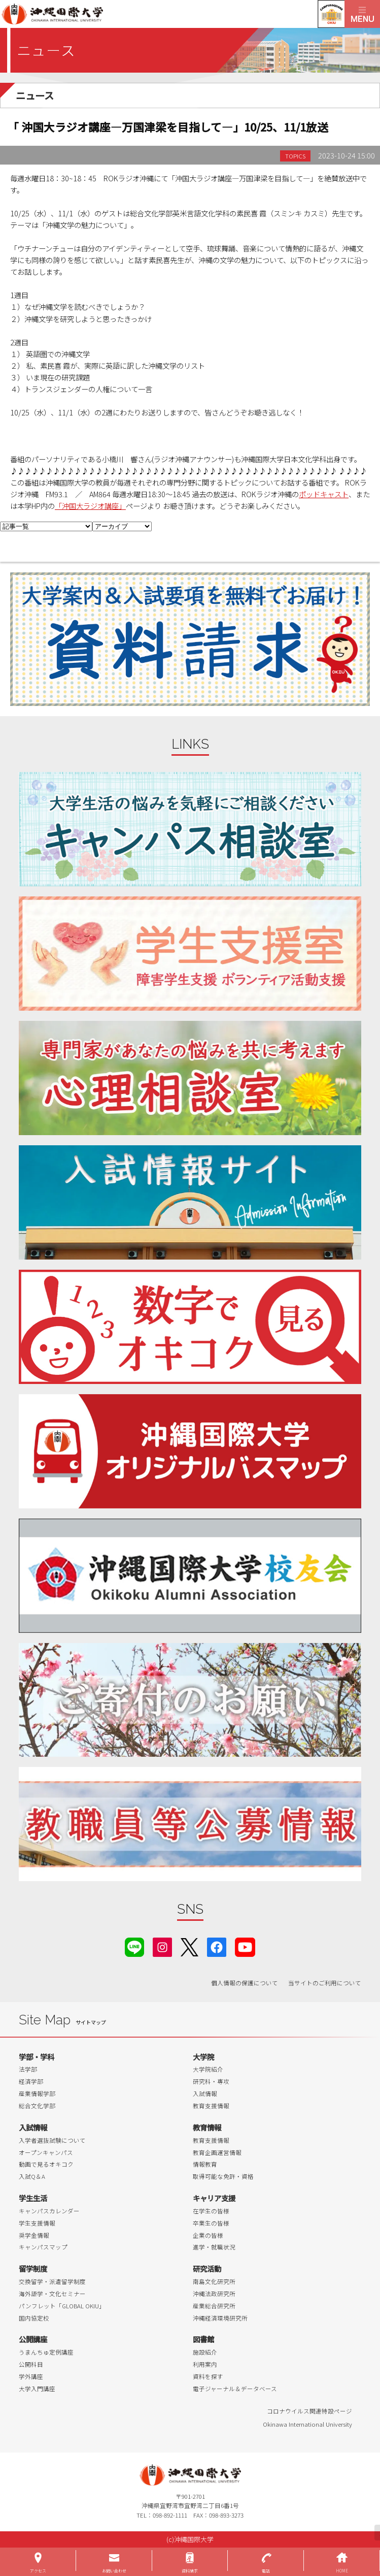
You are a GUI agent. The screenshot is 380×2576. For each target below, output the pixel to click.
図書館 (203, 2339)
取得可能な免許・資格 (223, 2176)
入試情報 (205, 2093)
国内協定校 (34, 2318)
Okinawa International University (307, 2424)
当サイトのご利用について (324, 1983)
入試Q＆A (32, 2176)
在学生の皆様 (211, 2211)
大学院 (203, 2056)
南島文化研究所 (214, 2281)
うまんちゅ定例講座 (46, 2352)
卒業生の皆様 (211, 2223)
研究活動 (207, 2268)
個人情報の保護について (244, 1983)
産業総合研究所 (214, 2306)
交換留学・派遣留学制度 (52, 2281)
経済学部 (31, 2081)
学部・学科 (36, 2056)
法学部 (28, 2069)
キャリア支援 (214, 2198)
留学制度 (33, 2268)
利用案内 (205, 2364)
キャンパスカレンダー (49, 2211)
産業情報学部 (37, 2093)
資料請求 (190, 2570)
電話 (266, 2570)
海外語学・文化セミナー (52, 2294)
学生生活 (33, 2198)
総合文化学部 (37, 2106)
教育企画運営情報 (217, 2152)
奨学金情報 (34, 2235)
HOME (342, 2570)
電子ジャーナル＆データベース (235, 2389)
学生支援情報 (37, 2223)
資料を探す (208, 2376)
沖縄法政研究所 (214, 2294)
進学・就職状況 (214, 2247)
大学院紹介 (208, 2069)
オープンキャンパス (46, 2152)
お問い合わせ (114, 2570)
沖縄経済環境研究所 (220, 2318)
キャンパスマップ (43, 2247)
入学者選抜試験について (52, 2140)
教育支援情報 (211, 2106)
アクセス (38, 2570)
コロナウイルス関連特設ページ (309, 2411)
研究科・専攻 (211, 2081)
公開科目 (31, 2364)
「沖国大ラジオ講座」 (90, 505)
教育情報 (207, 2127)
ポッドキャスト (324, 494)
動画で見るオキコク (46, 2164)
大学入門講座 (37, 2389)
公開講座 (33, 2339)
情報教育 (205, 2164)
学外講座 (31, 2376)
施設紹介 (205, 2352)
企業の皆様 (208, 2235)
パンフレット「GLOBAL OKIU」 (62, 2306)
